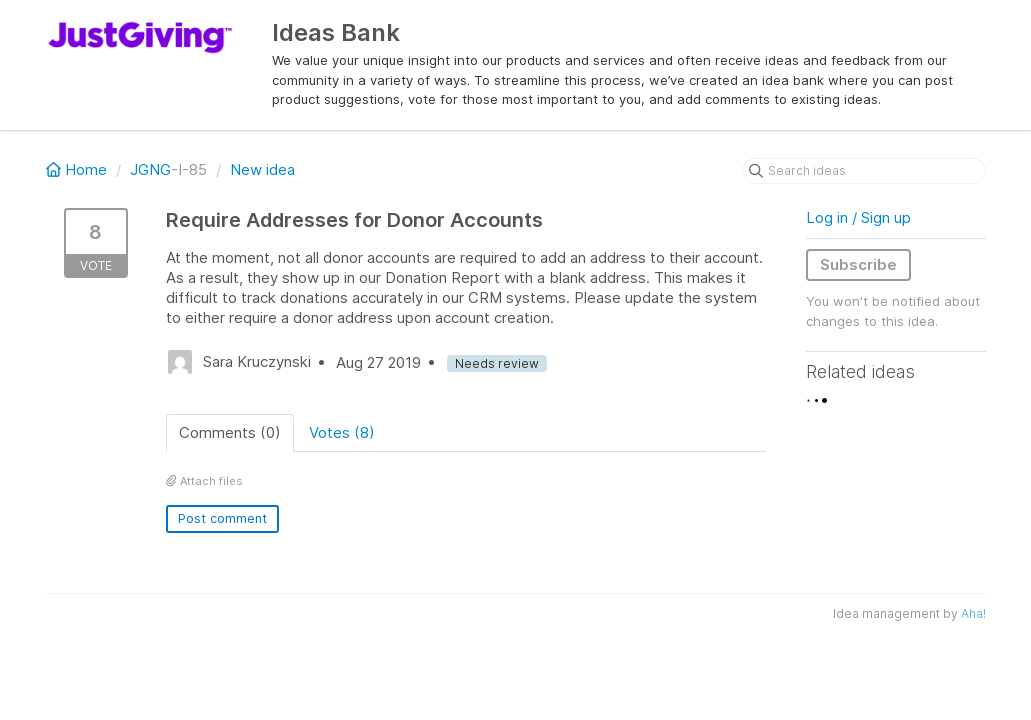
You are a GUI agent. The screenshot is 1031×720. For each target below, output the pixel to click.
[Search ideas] (864, 171)
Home (78, 169)
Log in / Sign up (858, 217)
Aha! (973, 613)
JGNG (150, 169)
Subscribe (858, 264)
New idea (262, 169)
